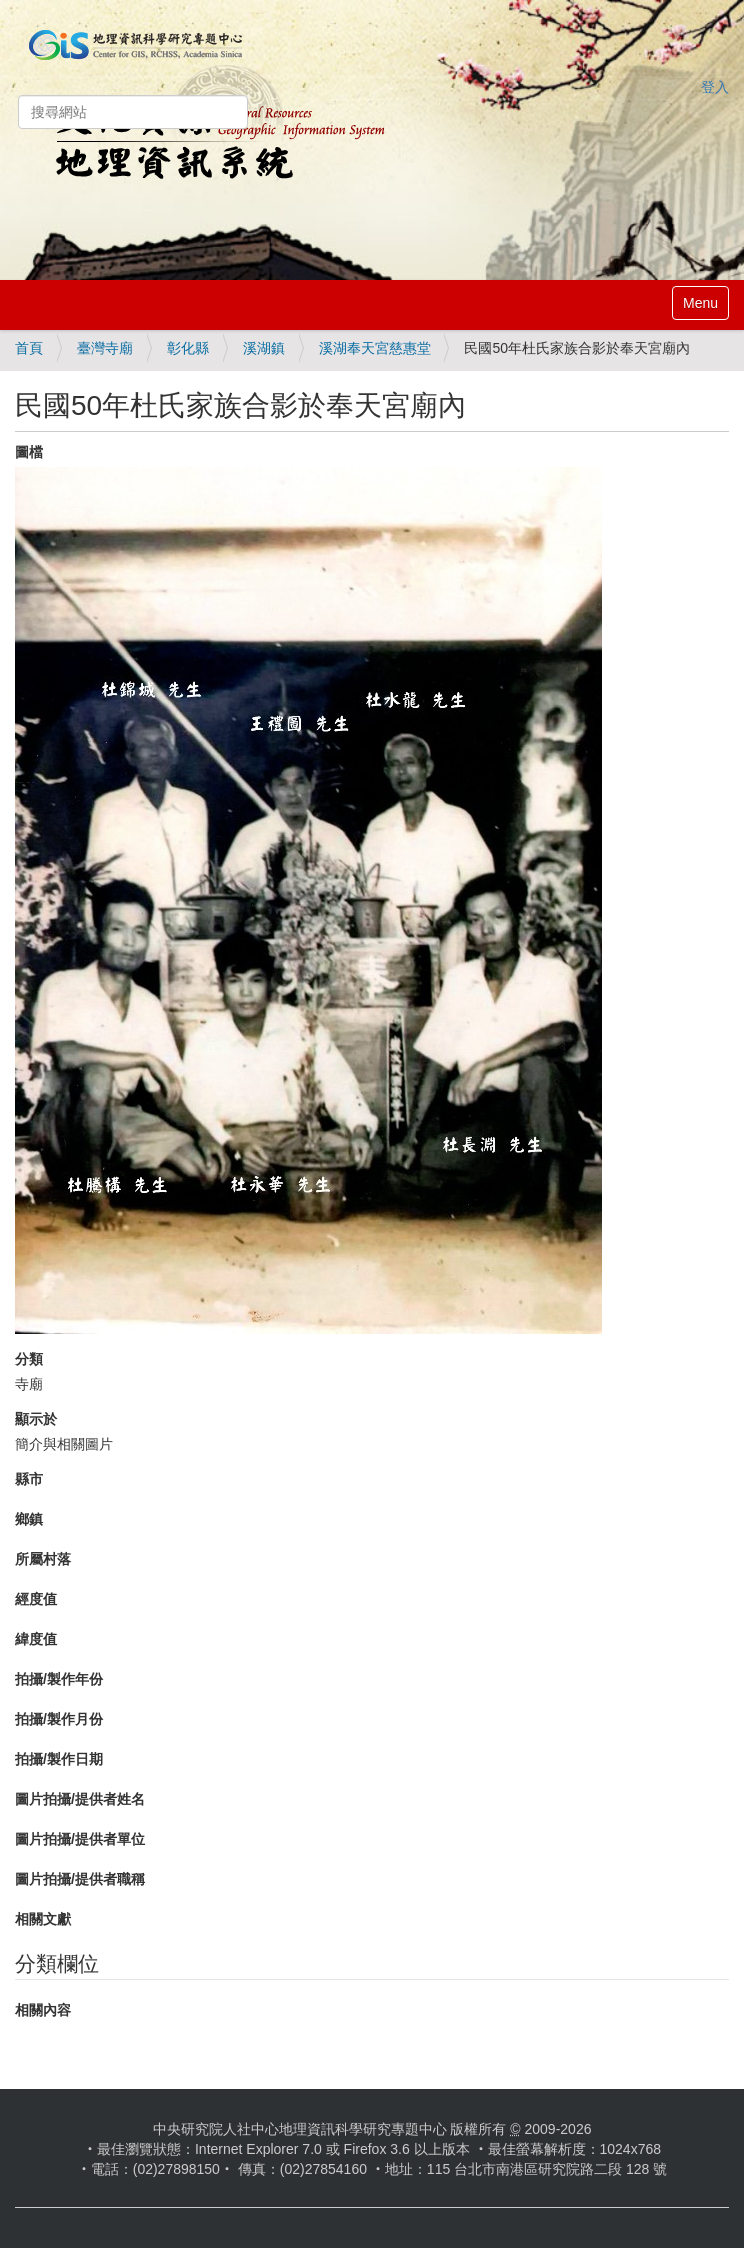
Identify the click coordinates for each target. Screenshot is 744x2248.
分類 (29, 1359)
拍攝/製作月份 (59, 1719)
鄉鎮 (29, 1519)
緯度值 (36, 1639)
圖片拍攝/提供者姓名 (80, 1799)
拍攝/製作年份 (59, 1679)
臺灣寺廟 (105, 348)
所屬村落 (43, 1559)
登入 (715, 87)
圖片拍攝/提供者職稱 (80, 1879)
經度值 (36, 1599)
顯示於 (36, 1419)
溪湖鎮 (264, 348)
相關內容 (43, 2010)
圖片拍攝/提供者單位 (80, 1839)
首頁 (29, 348)
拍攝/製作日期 (59, 1759)
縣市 (29, 1479)
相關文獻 (43, 1919)
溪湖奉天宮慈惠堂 (375, 348)
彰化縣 (188, 348)
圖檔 (29, 452)
